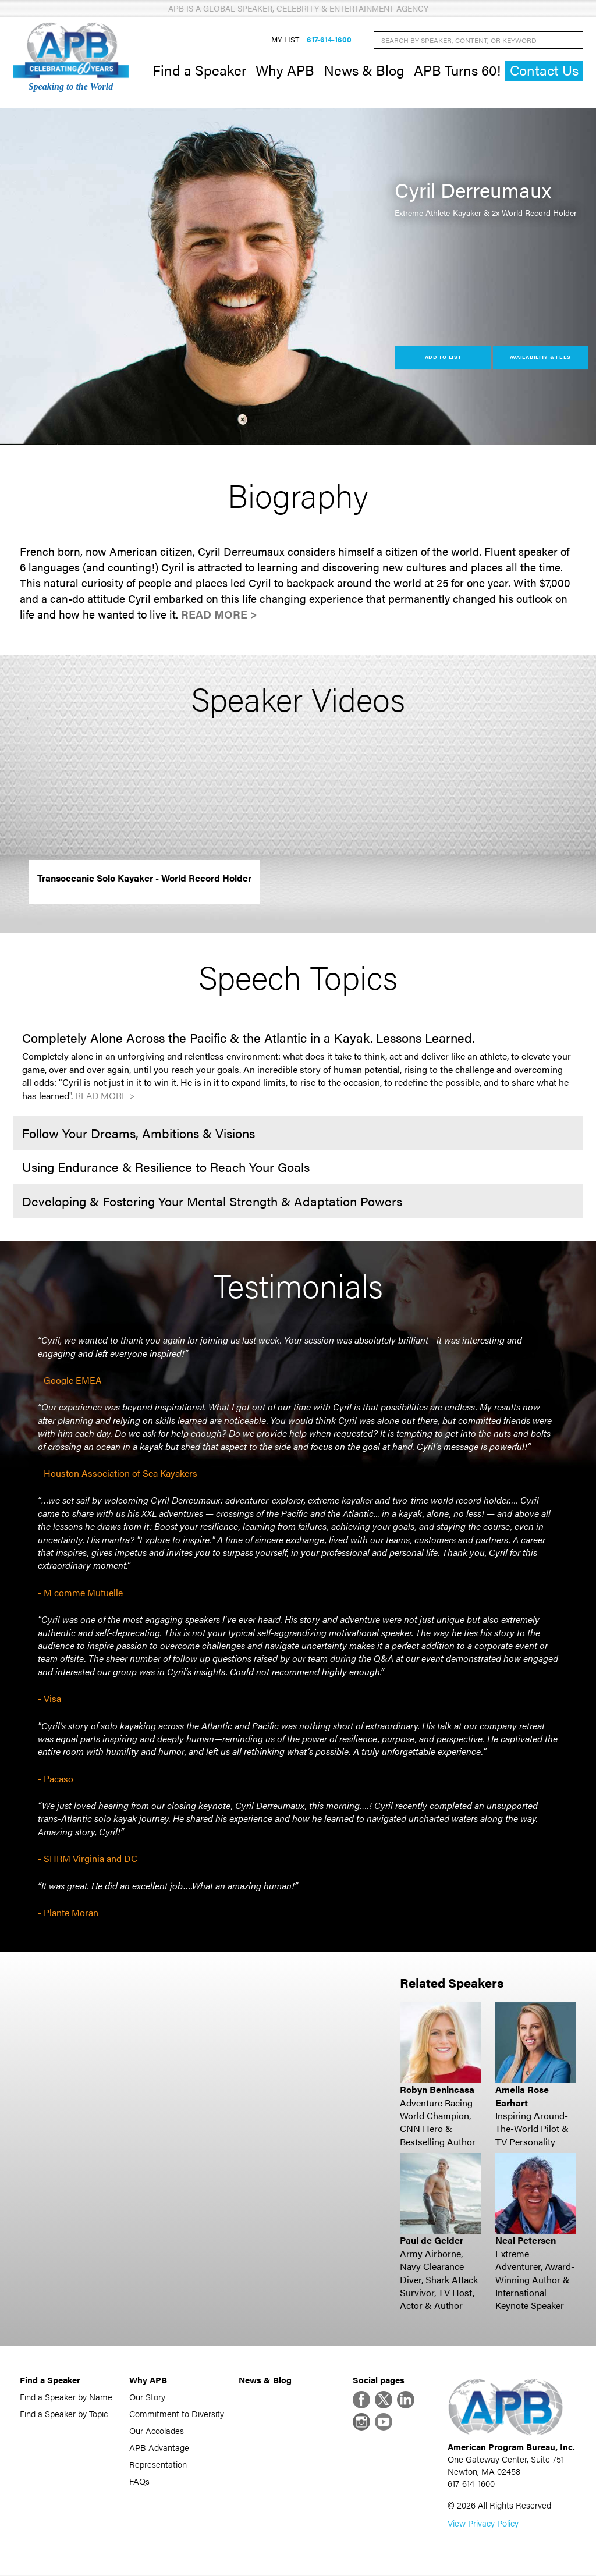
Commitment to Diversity (176, 2413)
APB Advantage (159, 2447)
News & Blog (364, 70)
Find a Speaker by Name (66, 2396)
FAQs (139, 2481)
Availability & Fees (540, 357)
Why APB (285, 70)
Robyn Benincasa (437, 2090)
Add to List (443, 357)
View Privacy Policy (483, 2523)
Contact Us (544, 70)
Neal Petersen (525, 2240)
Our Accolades (156, 2430)
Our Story (147, 2396)
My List (285, 40)
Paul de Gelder (431, 2240)
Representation (158, 2464)
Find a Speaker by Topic (64, 2413)
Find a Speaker (199, 70)
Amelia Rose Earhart (522, 2096)
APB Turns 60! (457, 70)
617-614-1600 (329, 40)
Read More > (219, 614)
